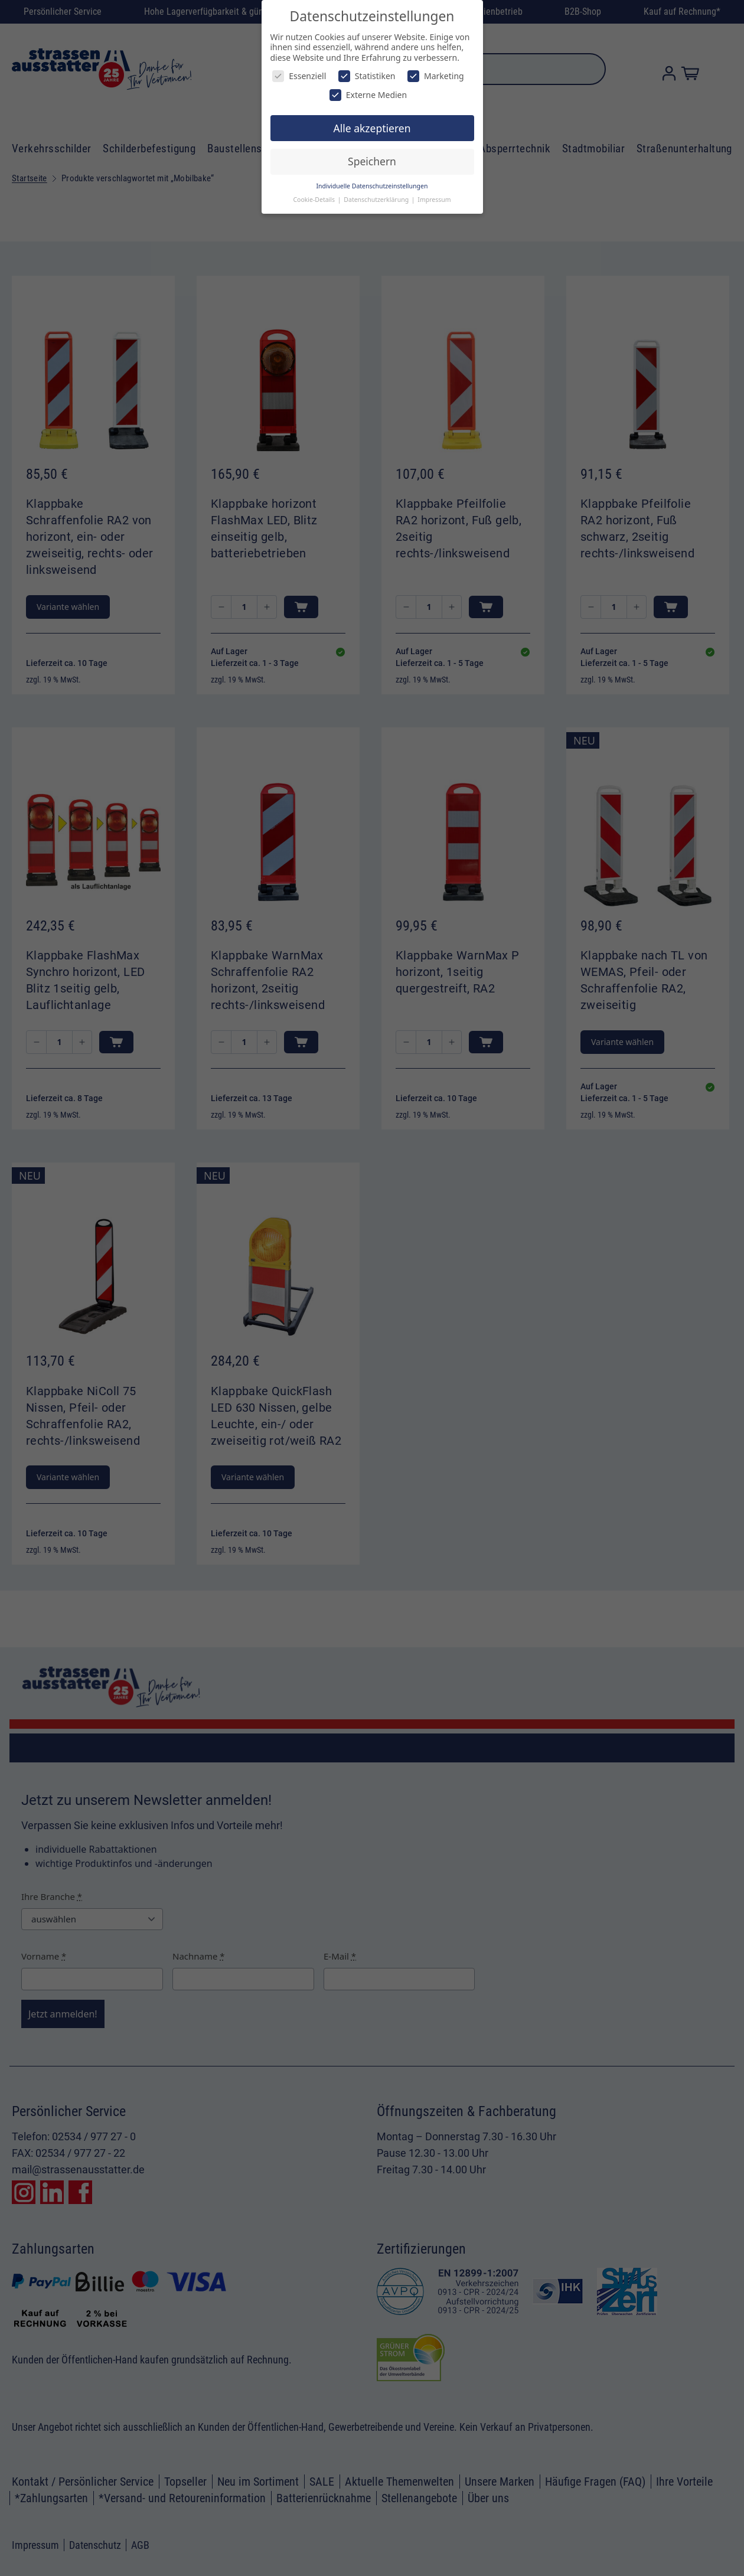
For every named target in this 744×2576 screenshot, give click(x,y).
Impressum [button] (434, 199)
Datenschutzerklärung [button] (377, 199)
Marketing (435, 75)
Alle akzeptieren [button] (372, 128)
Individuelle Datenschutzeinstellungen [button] (372, 186)
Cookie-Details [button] (314, 199)
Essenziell (299, 75)
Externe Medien (368, 94)
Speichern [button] (372, 161)
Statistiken (367, 75)
